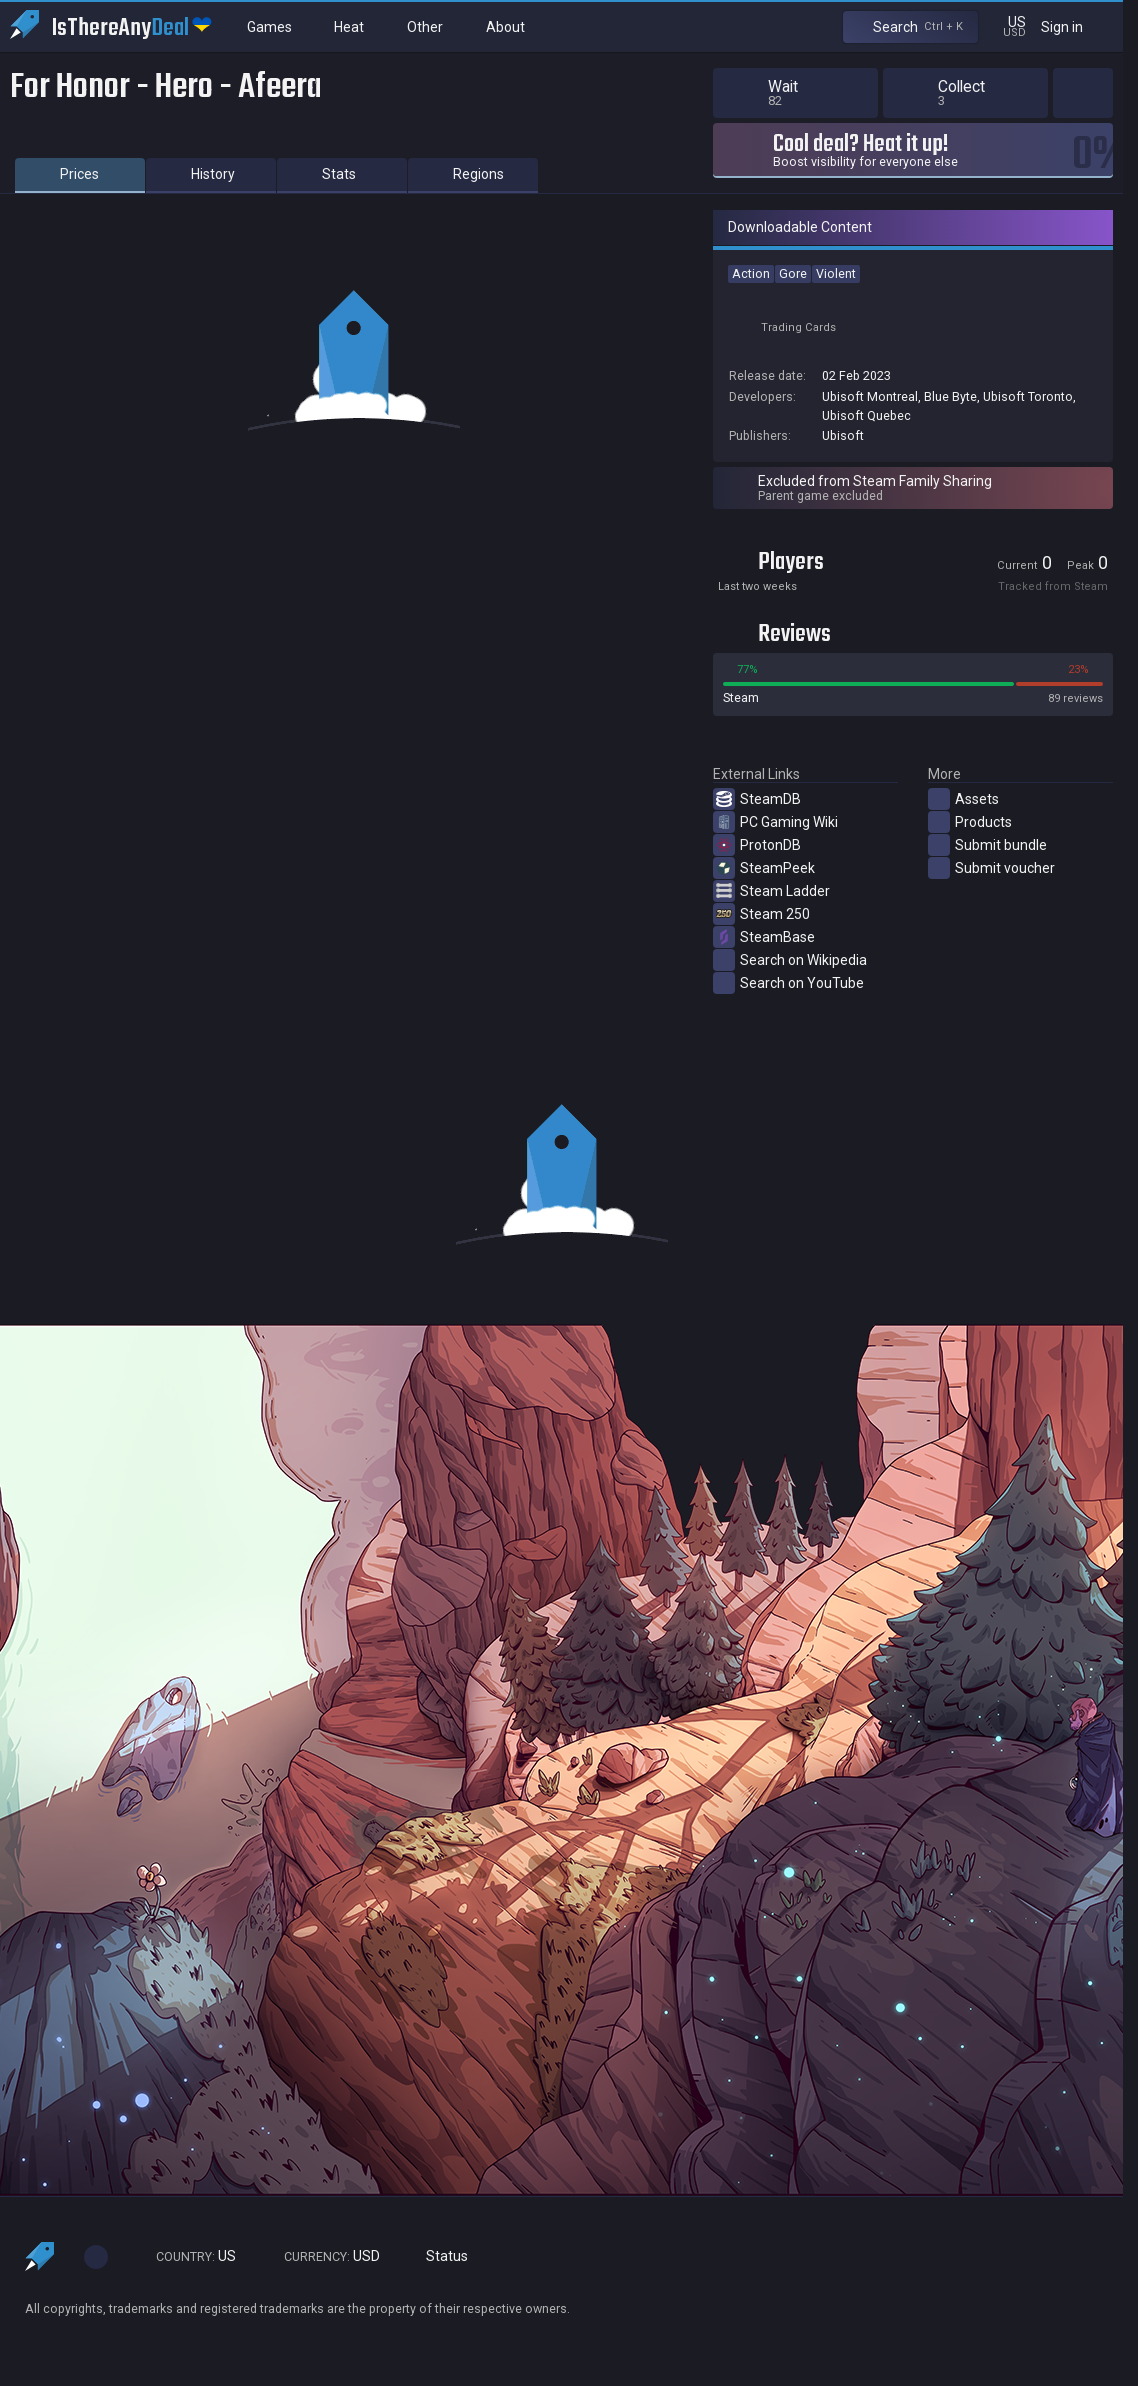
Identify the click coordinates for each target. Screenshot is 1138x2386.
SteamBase (764, 937)
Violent (836, 273)
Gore (793, 273)
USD (323, 2256)
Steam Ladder (771, 891)
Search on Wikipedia (790, 960)
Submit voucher (991, 868)
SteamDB (757, 799)
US (187, 2256)
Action (751, 273)
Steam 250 (761, 914)
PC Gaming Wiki (775, 822)
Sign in (1074, 26)
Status (439, 2256)
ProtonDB (757, 845)
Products (970, 822)
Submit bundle (987, 845)
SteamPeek (764, 868)
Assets (963, 799)
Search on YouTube (788, 983)
